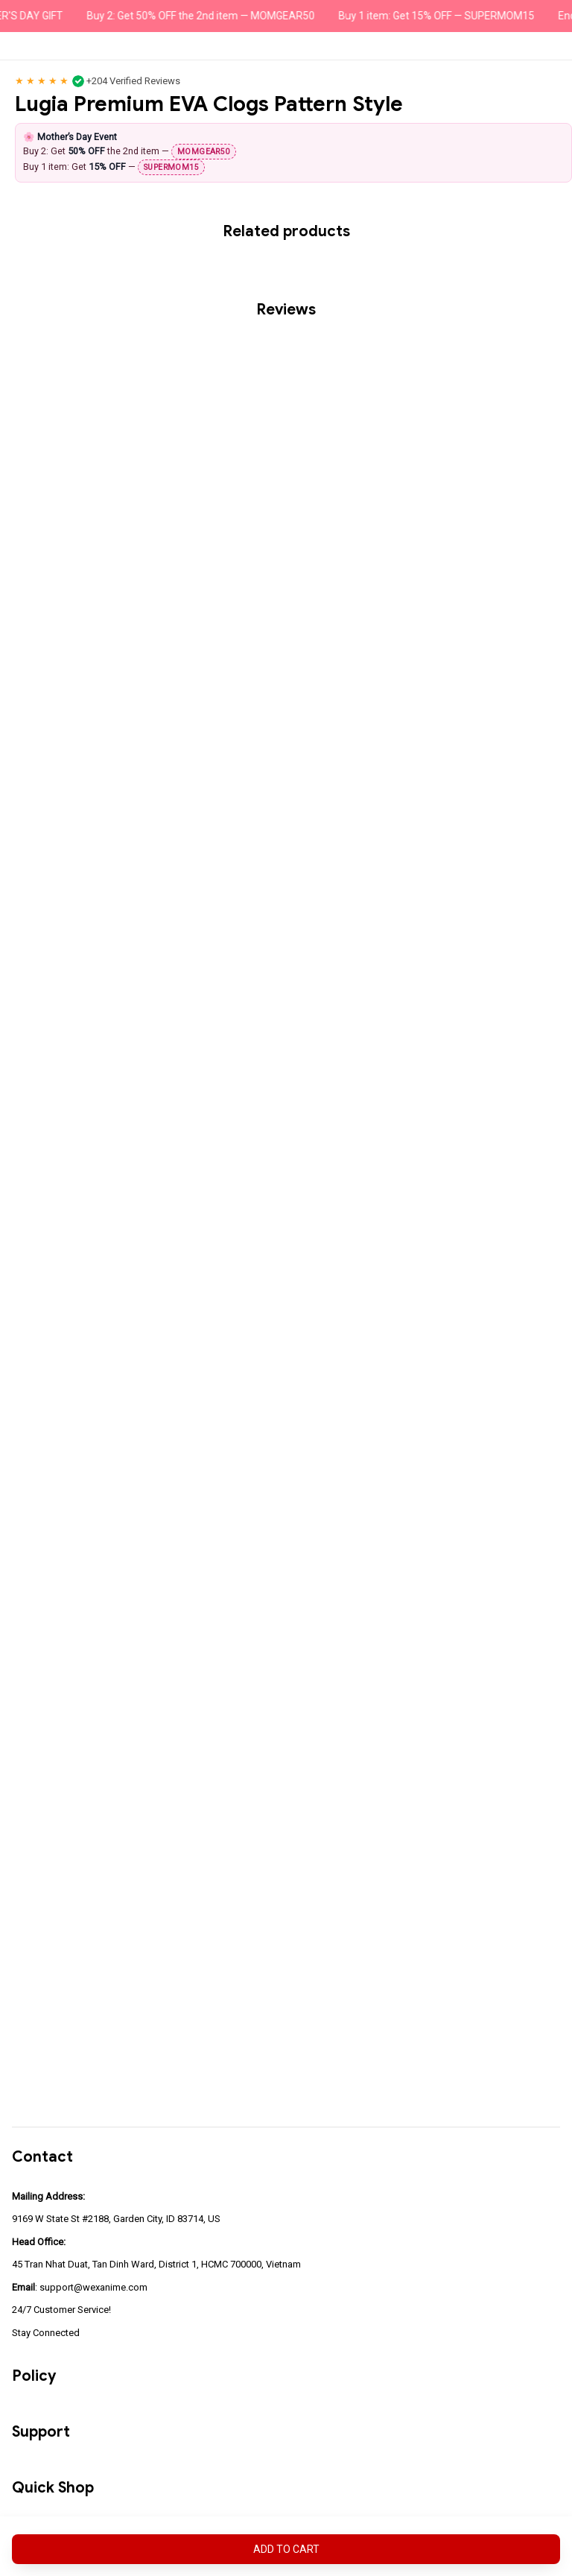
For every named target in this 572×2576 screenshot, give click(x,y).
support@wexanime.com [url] (93, 2287)
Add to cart (286, 2549)
